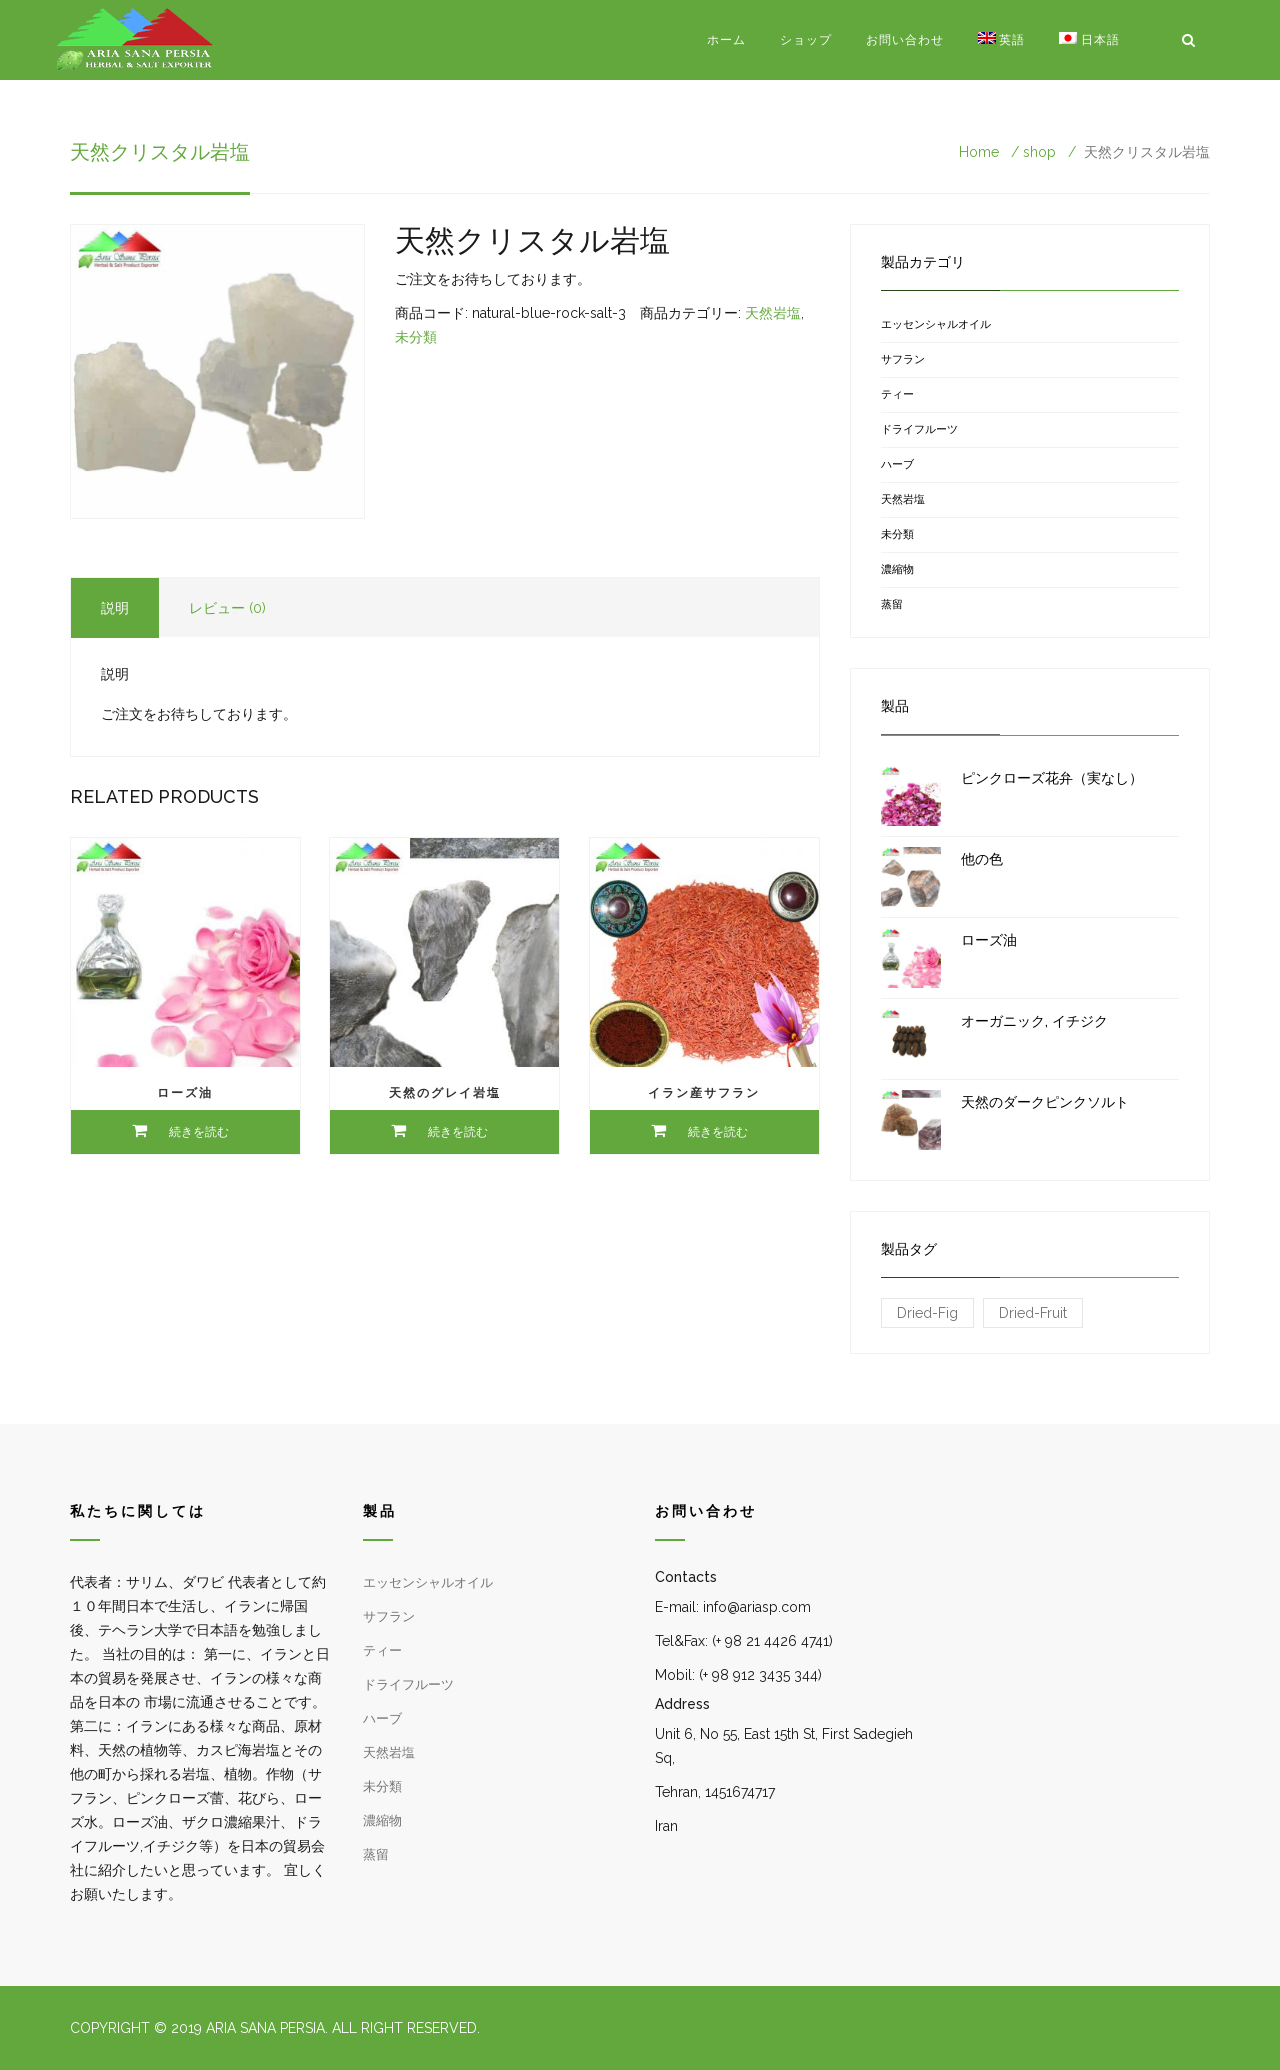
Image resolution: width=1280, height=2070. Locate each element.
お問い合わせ (905, 40)
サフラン (903, 359)
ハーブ (897, 464)
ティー (897, 394)
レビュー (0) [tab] (227, 608)
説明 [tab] (115, 608)
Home (979, 152)
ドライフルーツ (919, 429)
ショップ (806, 40)
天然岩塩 (773, 313)
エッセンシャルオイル (936, 324)
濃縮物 (897, 569)
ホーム (726, 40)
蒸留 (892, 604)
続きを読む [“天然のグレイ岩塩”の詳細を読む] (458, 1132)
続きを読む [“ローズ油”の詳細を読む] (199, 1132)
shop (1039, 152)
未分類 (416, 337)
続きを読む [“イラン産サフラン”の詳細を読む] (718, 1132)
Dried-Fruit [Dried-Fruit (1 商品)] (1033, 1313)
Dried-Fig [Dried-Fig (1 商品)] (927, 1313)
